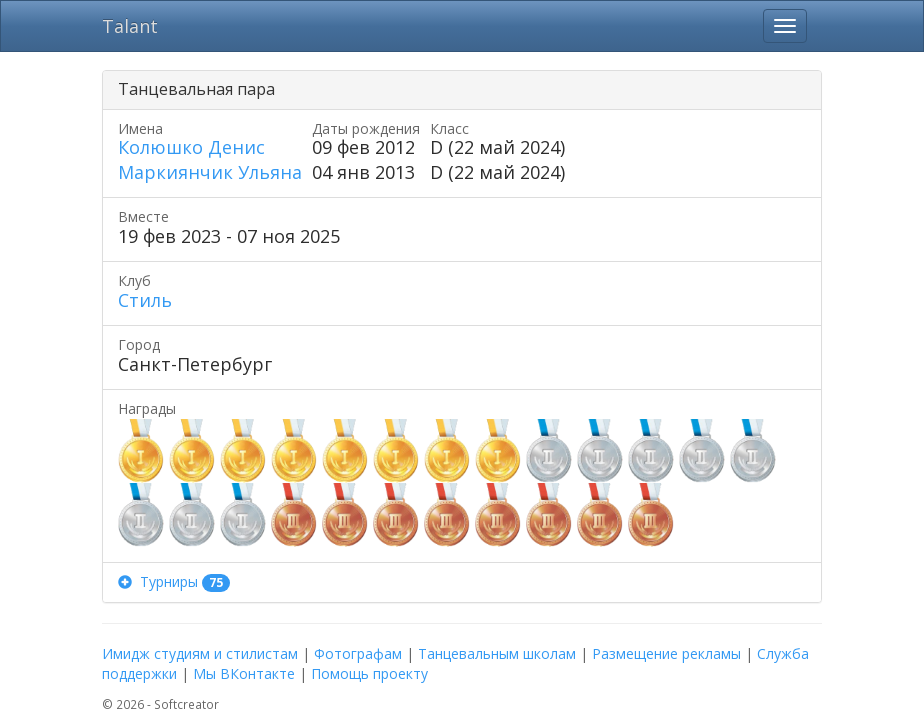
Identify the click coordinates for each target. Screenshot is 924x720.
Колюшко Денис (191, 147)
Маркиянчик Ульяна (210, 172)
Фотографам (358, 653)
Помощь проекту (369, 673)
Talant (130, 26)
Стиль (145, 300)
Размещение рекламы (666, 653)
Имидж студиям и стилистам (200, 653)
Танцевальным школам (497, 653)
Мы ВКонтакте (244, 673)
